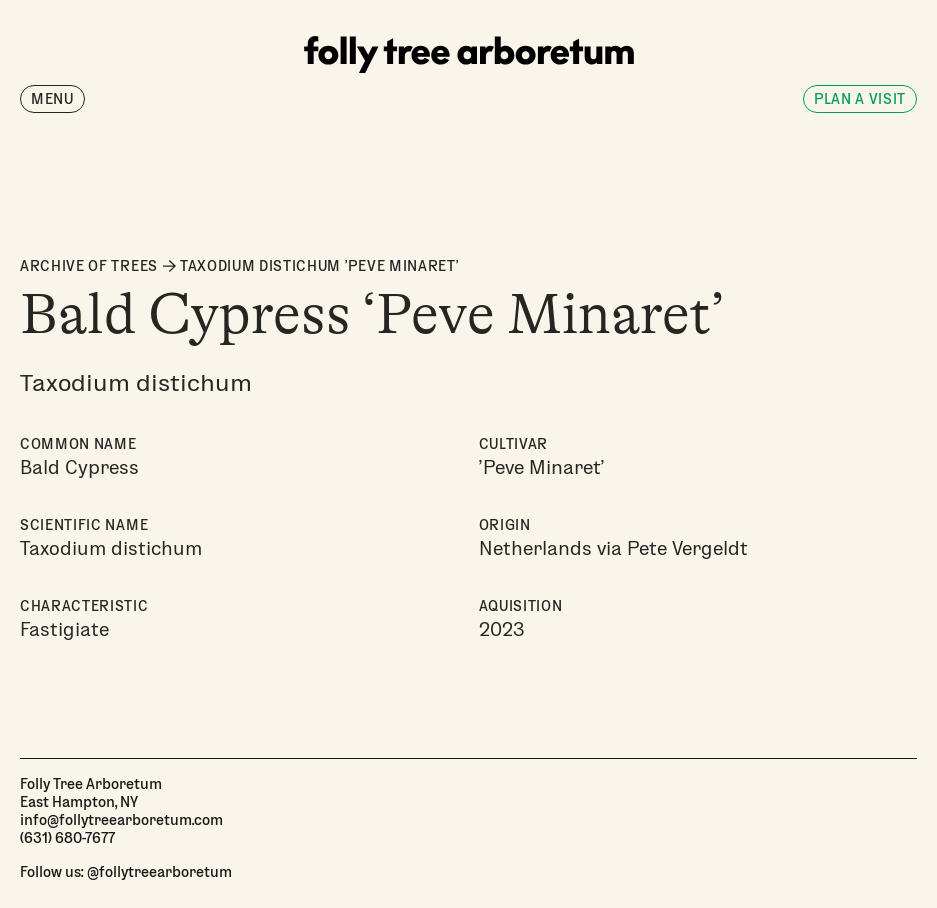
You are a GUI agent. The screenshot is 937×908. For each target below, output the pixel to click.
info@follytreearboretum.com (121, 819)
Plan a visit (860, 98)
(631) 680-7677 (67, 837)
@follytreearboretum (159, 871)
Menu (52, 98)
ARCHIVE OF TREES (89, 266)
